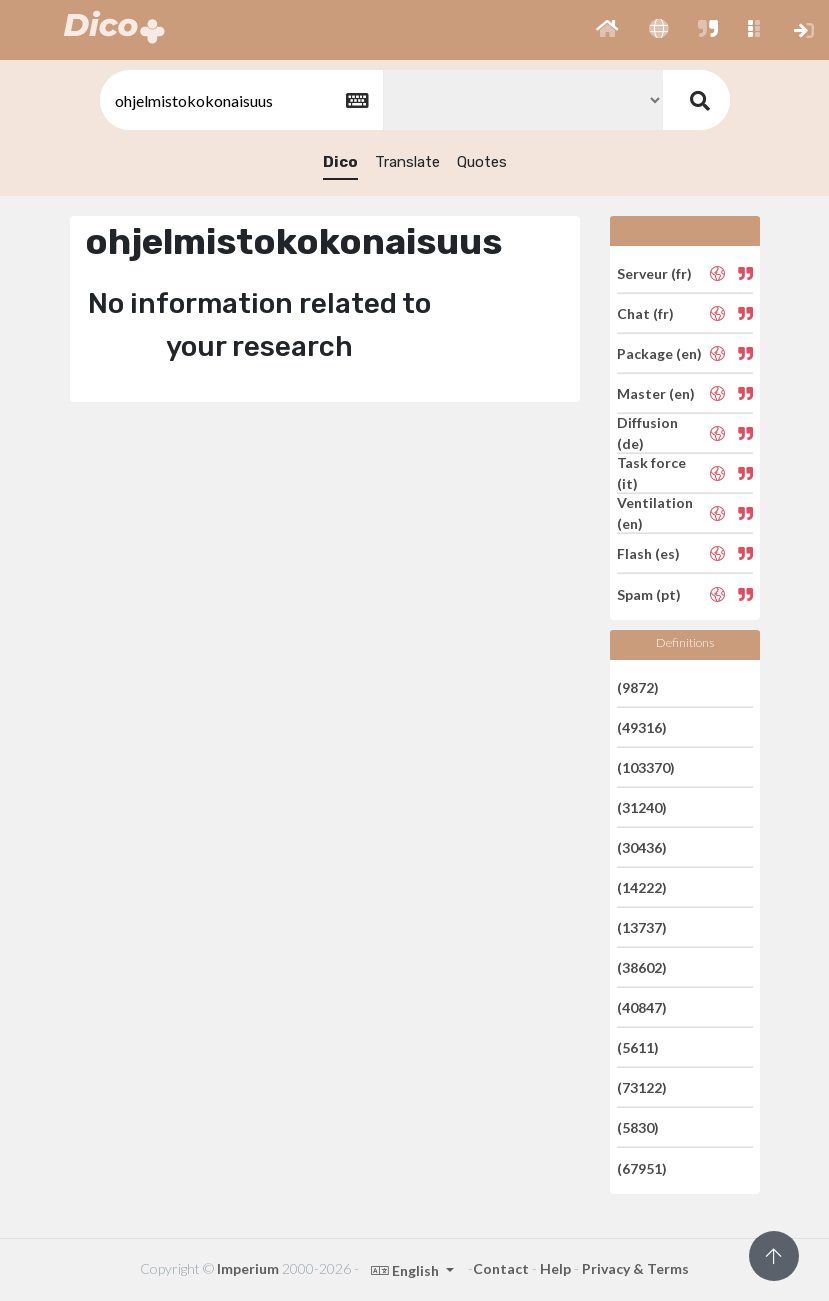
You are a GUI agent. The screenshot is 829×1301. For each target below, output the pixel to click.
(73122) (642, 1087)
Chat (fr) (645, 313)
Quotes (482, 162)
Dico (340, 162)
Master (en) (656, 393)
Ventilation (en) (655, 513)
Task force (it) (651, 473)
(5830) (638, 1127)
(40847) (642, 1007)
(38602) (642, 967)
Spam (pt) (649, 593)
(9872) (638, 686)
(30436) (642, 847)
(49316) (642, 727)
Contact (501, 1268)
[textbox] (240, 100)
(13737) (642, 927)
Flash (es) (648, 553)
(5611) (638, 1047)
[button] (607, 30)
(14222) (642, 887)
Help (555, 1268)
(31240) (642, 807)
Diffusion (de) (647, 433)
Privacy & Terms (635, 1268)
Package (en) (659, 353)
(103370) (646, 767)
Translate (407, 162)
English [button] (406, 1270)
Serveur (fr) (654, 272)
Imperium (248, 1268)
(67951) (642, 1167)
